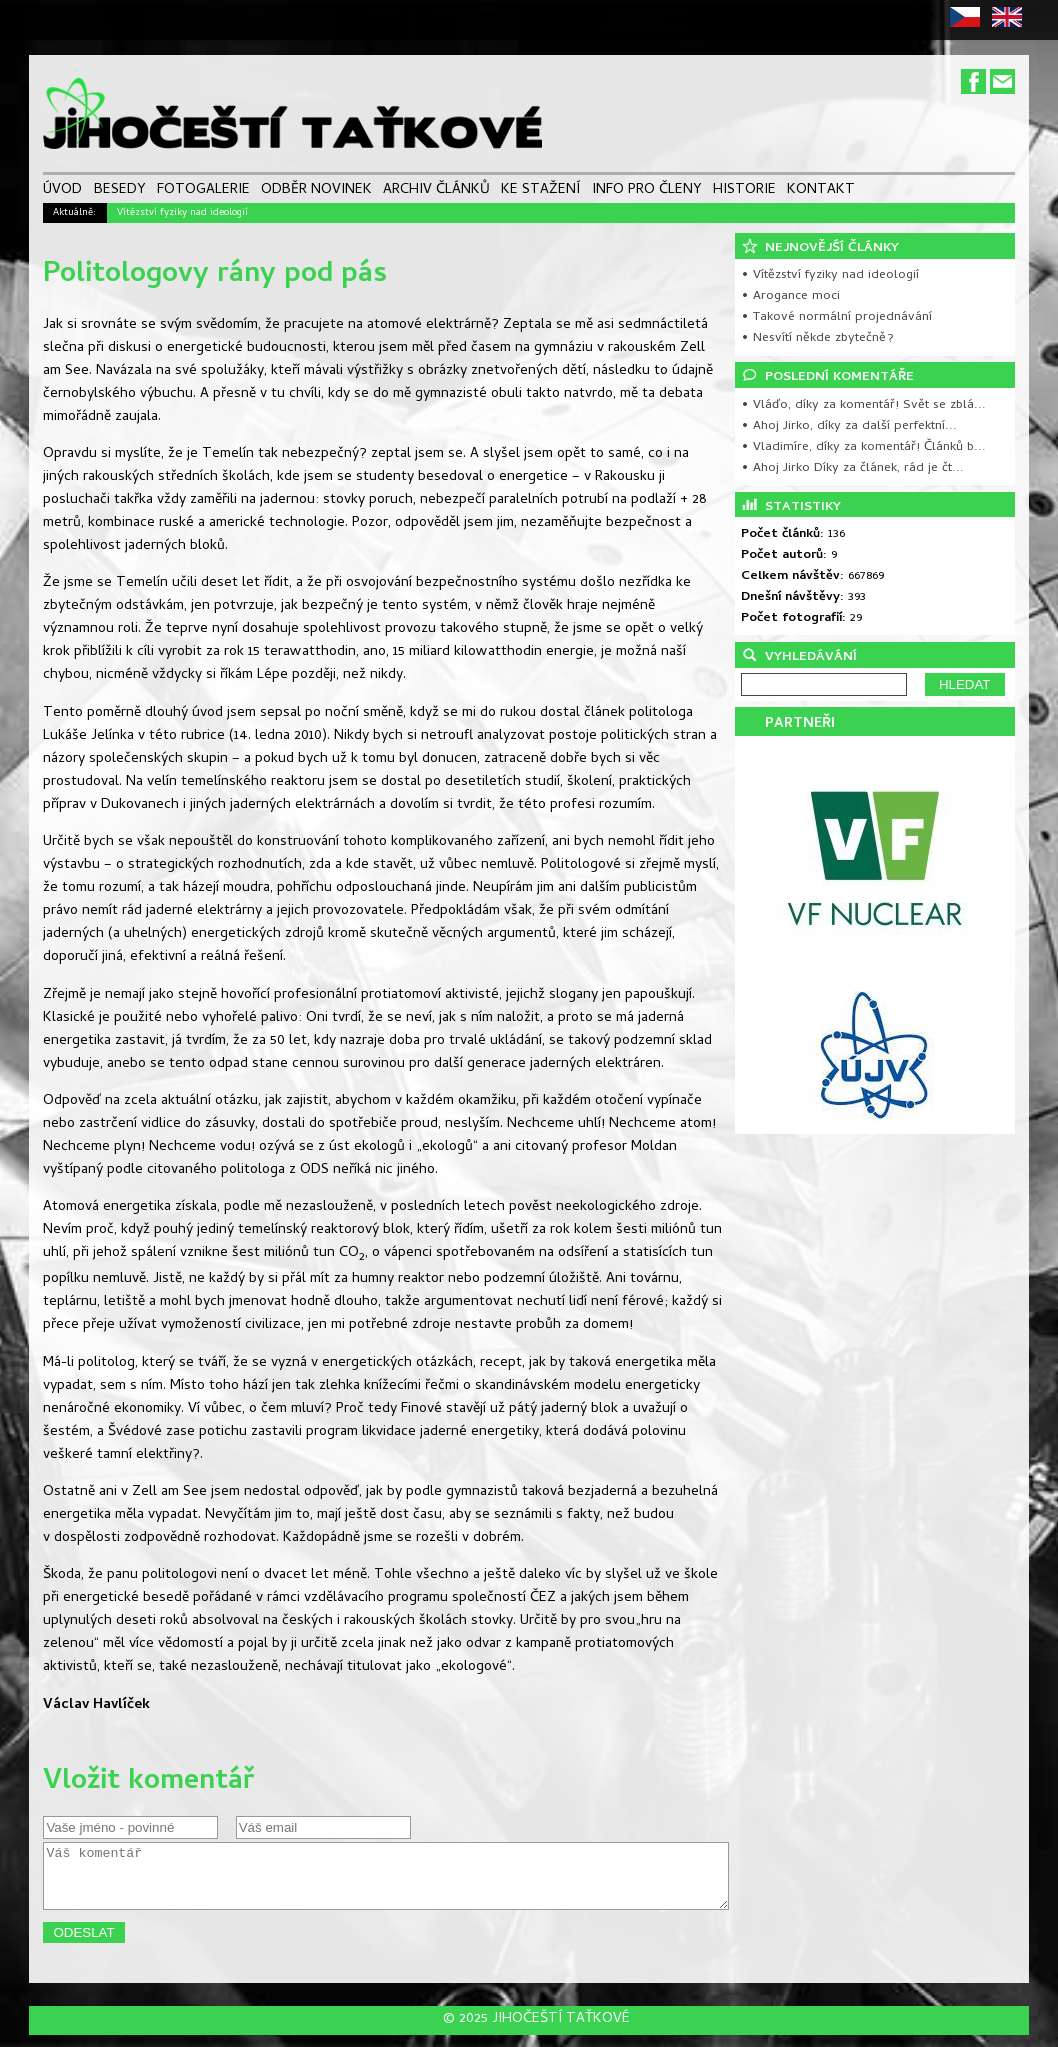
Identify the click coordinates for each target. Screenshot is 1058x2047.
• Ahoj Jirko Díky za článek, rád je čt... (852, 468)
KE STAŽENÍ (540, 191)
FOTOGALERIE (203, 191)
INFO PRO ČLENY (647, 191)
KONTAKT (821, 191)
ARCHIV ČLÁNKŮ (436, 191)
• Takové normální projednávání (836, 317)
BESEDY (120, 191)
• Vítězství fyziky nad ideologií (830, 275)
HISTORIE (744, 191)
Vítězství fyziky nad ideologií (182, 213)
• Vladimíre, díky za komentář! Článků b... (863, 447)
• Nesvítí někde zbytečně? (817, 338)
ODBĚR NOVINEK (316, 191)
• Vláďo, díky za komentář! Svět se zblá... (863, 405)
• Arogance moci (790, 296)
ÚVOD (62, 191)
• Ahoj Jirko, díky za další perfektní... (849, 426)
